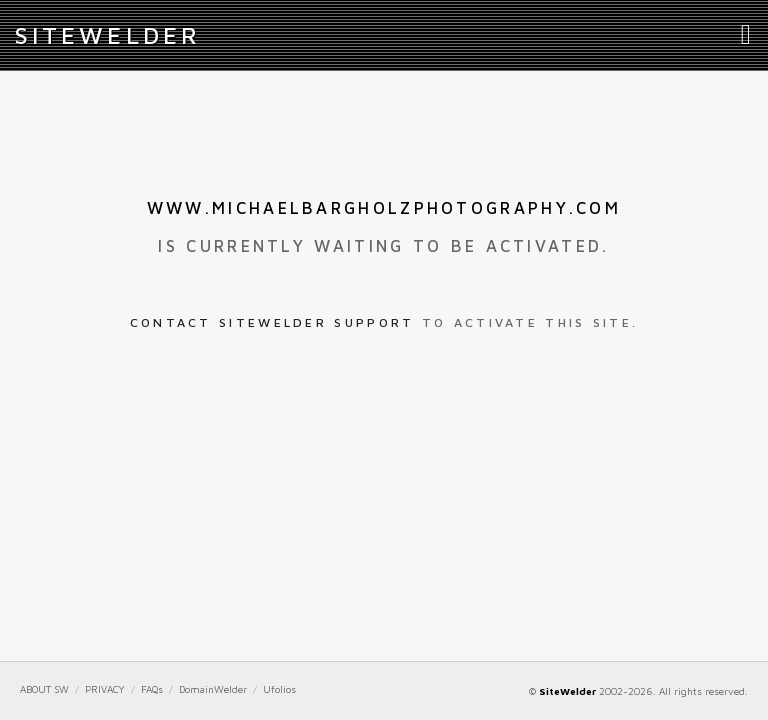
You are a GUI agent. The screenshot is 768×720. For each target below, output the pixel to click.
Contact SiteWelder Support (272, 322)
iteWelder (108, 35)
